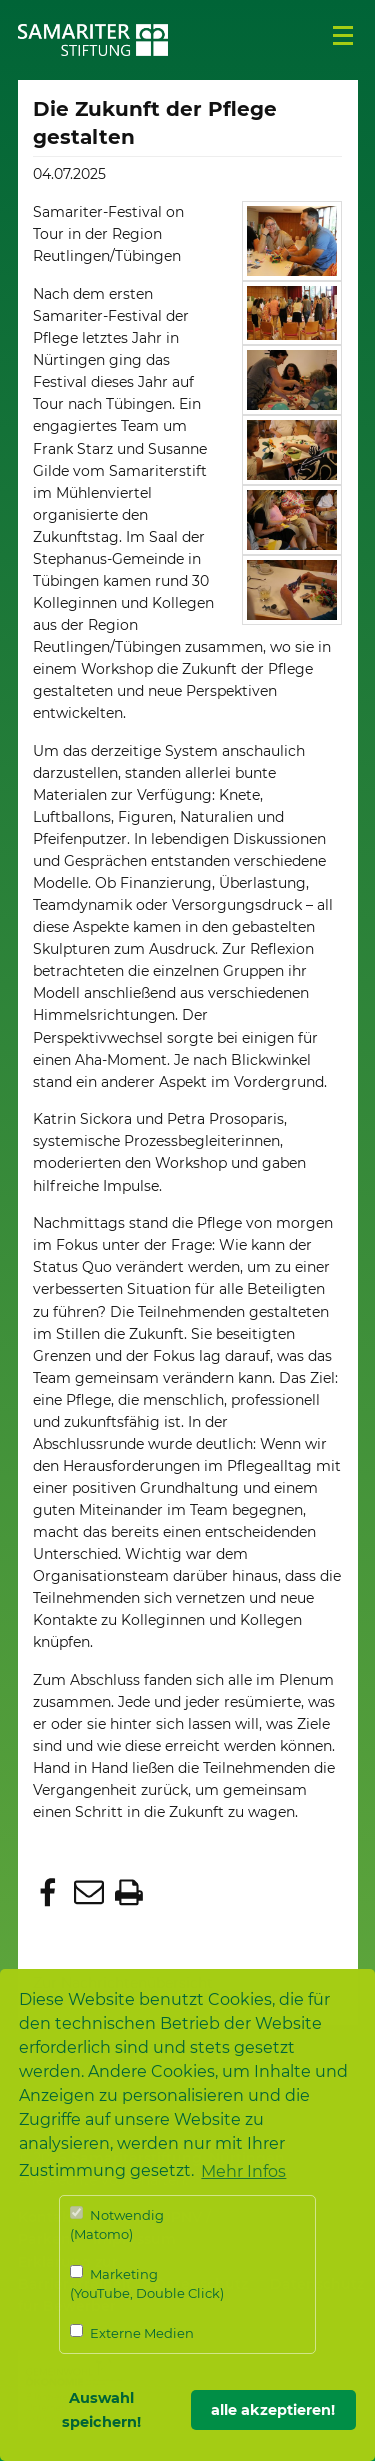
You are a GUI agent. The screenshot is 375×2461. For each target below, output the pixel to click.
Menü (343, 36)
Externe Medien (132, 2332)
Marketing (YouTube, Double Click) (147, 2283)
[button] (50, 1894)
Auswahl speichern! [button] (101, 2410)
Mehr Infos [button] (243, 2171)
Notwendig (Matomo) (117, 2224)
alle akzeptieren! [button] (273, 2410)
